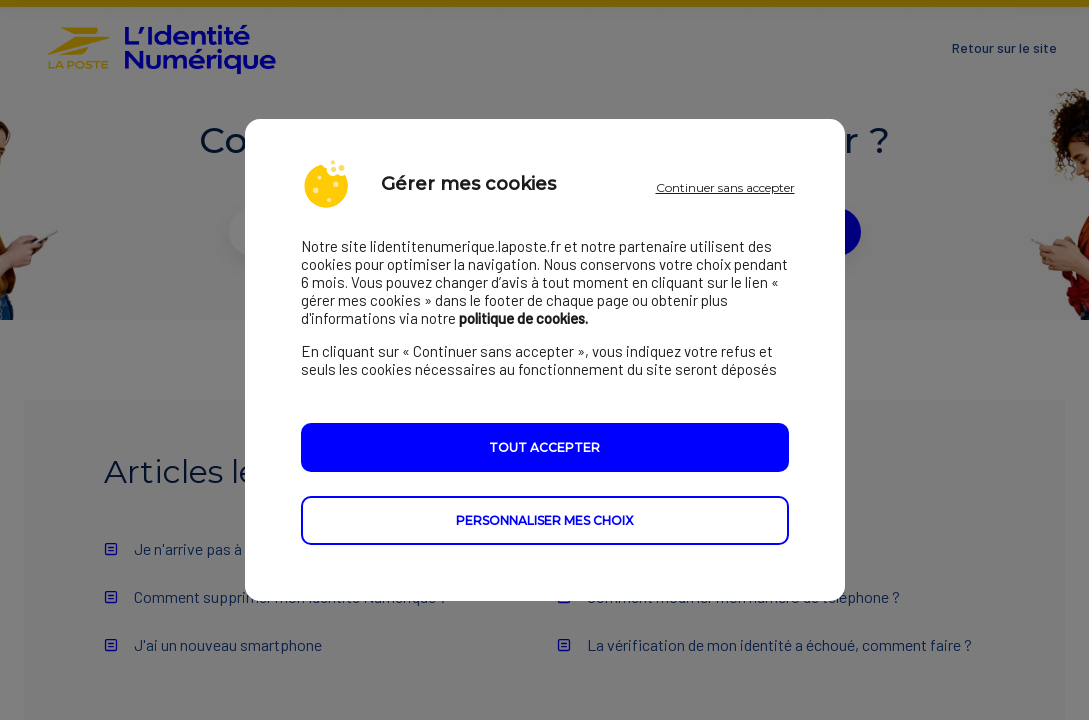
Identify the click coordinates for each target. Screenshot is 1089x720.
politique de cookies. (523, 318)
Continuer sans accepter (725, 187)
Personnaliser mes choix (544, 520)
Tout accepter (544, 447)
